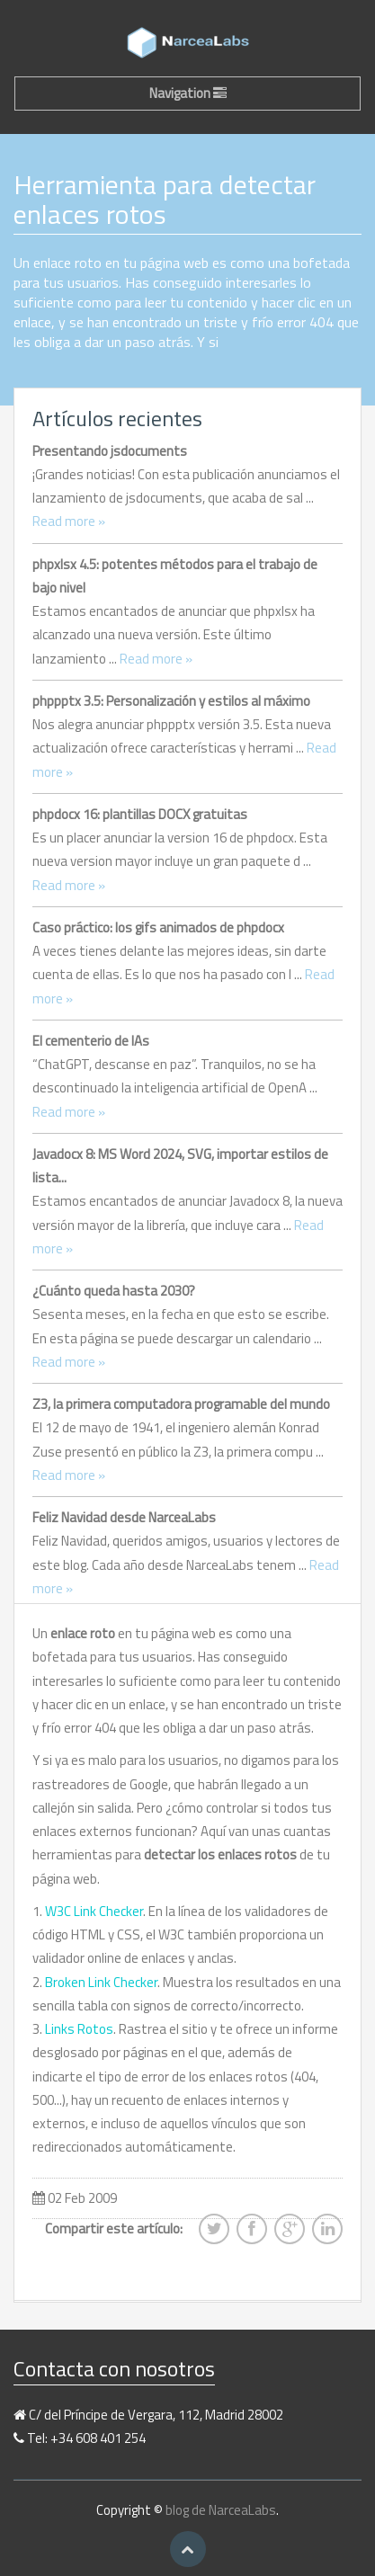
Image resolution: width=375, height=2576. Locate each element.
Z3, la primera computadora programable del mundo (181, 1404)
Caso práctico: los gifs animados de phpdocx (158, 927)
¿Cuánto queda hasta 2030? (113, 1290)
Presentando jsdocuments (109, 451)
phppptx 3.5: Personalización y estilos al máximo (171, 701)
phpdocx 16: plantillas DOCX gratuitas (139, 814)
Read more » (68, 521)
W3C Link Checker (94, 1911)
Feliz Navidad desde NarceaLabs (124, 1517)
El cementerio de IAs (90, 1040)
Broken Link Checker (101, 1982)
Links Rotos (79, 2029)
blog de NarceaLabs (220, 2510)
